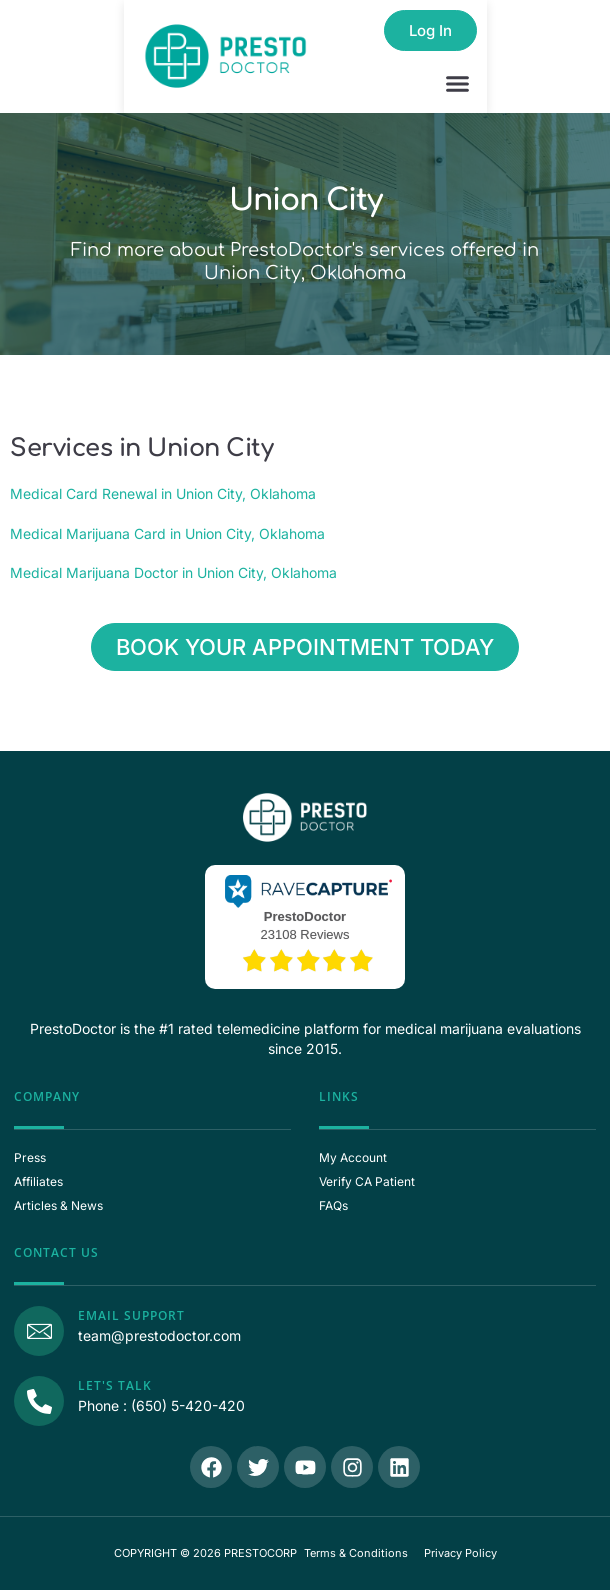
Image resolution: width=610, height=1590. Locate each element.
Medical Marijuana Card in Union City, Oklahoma (167, 533)
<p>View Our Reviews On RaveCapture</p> (305, 925)
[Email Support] (39, 1331)
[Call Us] (39, 1401)
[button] (458, 84)
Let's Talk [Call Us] (115, 1385)
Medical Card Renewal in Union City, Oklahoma (163, 493)
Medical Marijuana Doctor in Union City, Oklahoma (173, 572)
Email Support (131, 1315)
